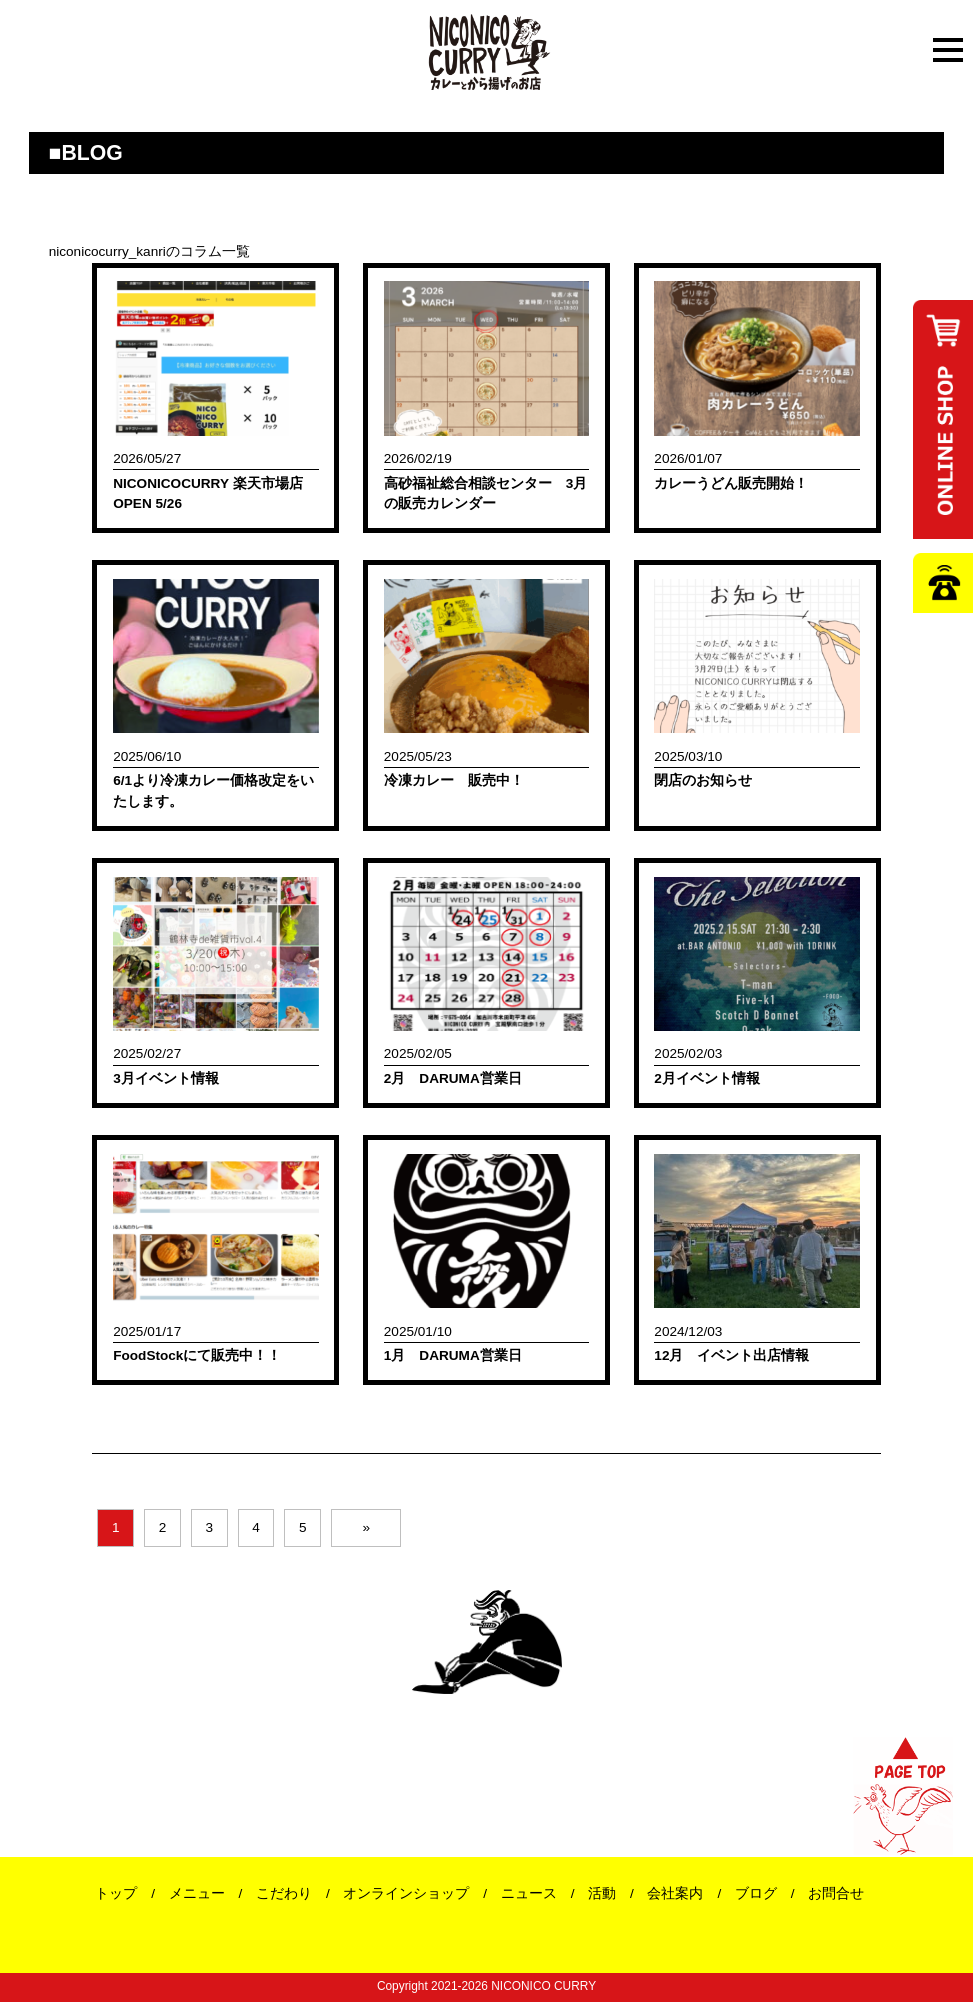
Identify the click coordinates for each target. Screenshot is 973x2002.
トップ (116, 1893)
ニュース (529, 1893)
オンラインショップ (406, 1893)
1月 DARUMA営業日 (453, 1355)
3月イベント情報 (166, 1078)
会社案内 (675, 1893)
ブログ (756, 1893)
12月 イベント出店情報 (731, 1355)
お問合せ (836, 1893)
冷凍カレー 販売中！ (454, 780)
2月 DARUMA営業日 (453, 1078)
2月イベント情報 (707, 1078)
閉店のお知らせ (703, 780)
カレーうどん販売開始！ (731, 483)
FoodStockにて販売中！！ (197, 1355)
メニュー (197, 1893)
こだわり (284, 1893)
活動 (602, 1893)
